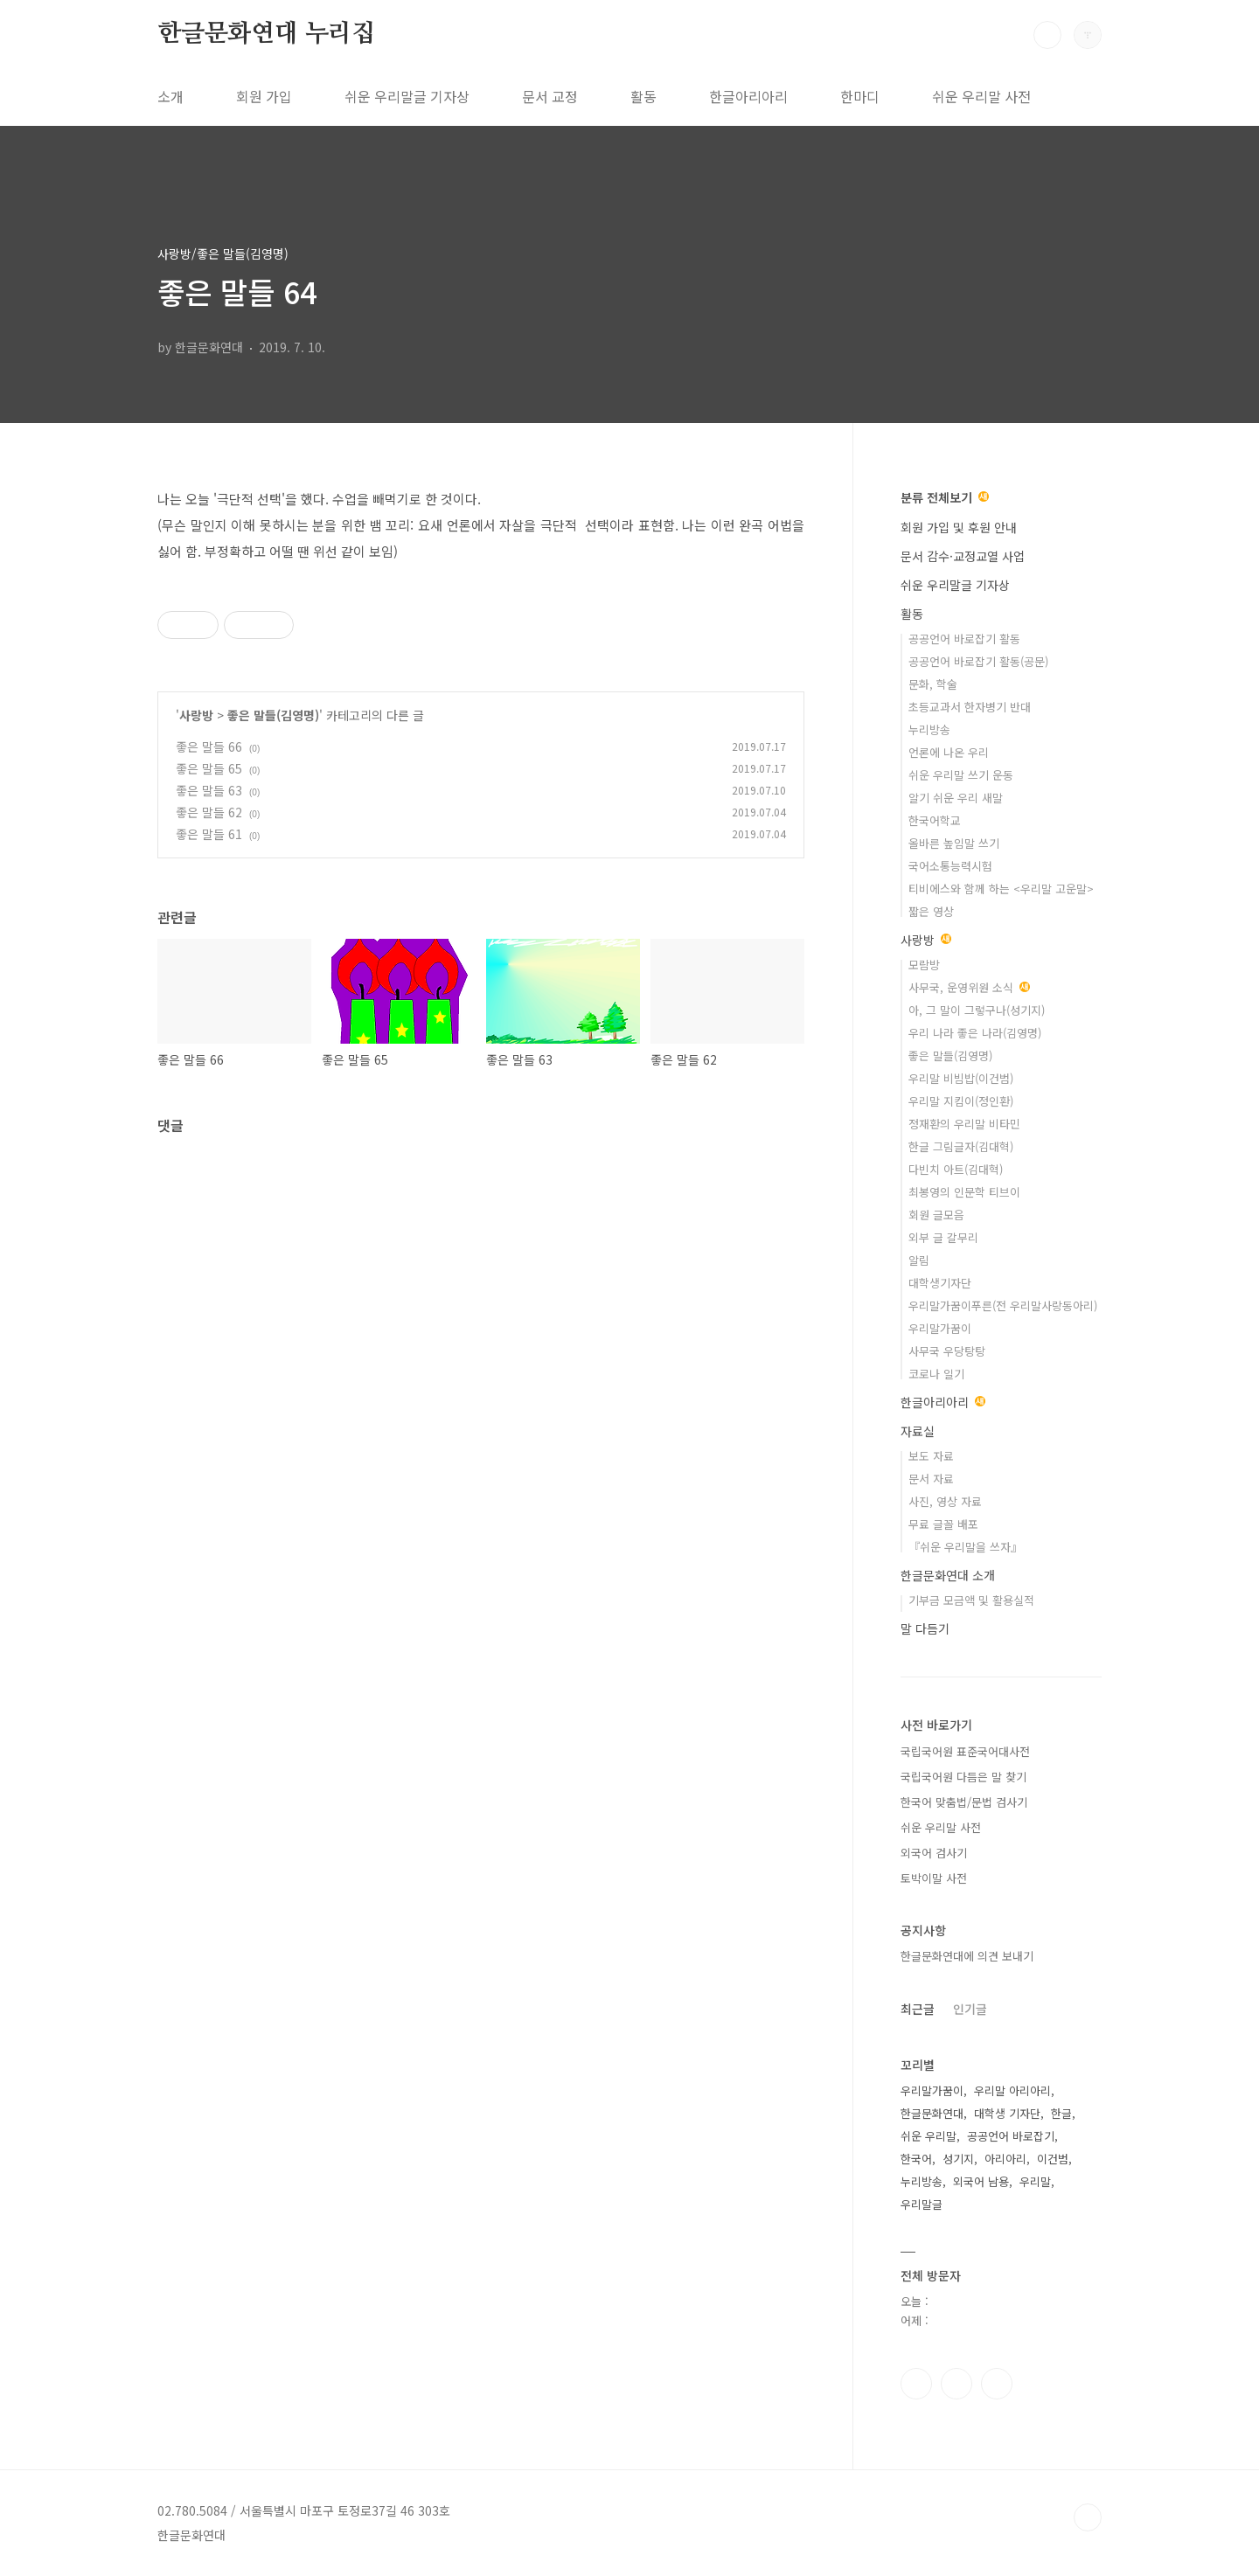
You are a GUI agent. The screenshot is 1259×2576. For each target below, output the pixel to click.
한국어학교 (934, 820)
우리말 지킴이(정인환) (960, 1101)
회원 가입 (264, 96)
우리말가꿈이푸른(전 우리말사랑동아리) (1002, 1305)
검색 (1047, 35)
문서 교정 (550, 96)
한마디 (860, 96)
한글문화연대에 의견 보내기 (967, 1956)
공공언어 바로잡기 (1010, 2136)
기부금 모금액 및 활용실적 (971, 1600)
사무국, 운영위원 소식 (969, 987)
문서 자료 (931, 1478)
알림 (918, 1260)
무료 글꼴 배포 (943, 1524)
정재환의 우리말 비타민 (964, 1123)
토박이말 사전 (934, 1878)
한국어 (916, 2158)
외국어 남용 (981, 2181)
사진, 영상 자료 (945, 1501)
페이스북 (916, 2383)
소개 (170, 96)
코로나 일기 (936, 1373)
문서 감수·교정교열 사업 (963, 556)
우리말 (1035, 2181)
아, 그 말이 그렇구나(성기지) (976, 1010)
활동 (643, 96)
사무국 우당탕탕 (946, 1351)
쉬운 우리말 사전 (981, 96)
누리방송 (929, 729)
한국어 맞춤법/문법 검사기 (964, 1802)
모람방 (924, 964)
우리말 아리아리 (1012, 2090)
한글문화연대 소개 (948, 1575)
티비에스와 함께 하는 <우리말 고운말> (1001, 888)
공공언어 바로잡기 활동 (964, 638)
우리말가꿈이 (939, 1328)
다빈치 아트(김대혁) (955, 1169)
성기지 (958, 2158)
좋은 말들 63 (209, 790)
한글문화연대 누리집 (266, 34)
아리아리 (1005, 2158)
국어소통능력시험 (950, 866)
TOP (1088, 2517)
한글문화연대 (932, 2113)
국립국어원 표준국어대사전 (965, 1751)
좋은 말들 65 (209, 768)
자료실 (918, 1431)
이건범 (1052, 2158)
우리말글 (922, 2204)
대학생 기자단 (1007, 2113)
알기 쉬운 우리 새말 (955, 797)
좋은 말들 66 (209, 746)
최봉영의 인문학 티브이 (964, 1192)
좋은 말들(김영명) (273, 715)
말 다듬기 (925, 1628)
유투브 (996, 2383)
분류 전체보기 (945, 497)
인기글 (970, 2008)
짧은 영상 (931, 911)
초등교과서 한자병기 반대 (969, 706)
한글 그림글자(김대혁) (960, 1146)
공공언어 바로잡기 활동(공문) (978, 661)
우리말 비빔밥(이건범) (960, 1078)
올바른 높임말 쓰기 (953, 843)
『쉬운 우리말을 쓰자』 (965, 1546)
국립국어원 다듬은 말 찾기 (963, 1776)
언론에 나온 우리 (948, 752)
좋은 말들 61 (209, 834)
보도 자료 (931, 1456)
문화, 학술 (932, 684)
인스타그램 (956, 2383)
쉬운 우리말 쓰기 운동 (960, 775)
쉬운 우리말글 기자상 (407, 96)
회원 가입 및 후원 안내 (959, 527)
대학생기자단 (939, 1282)
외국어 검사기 (934, 1852)
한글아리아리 (748, 96)
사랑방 (196, 715)
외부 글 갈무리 (943, 1237)
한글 (1061, 2113)
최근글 (918, 2008)
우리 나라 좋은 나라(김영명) (974, 1032)
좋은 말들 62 (209, 812)
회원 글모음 (936, 1214)
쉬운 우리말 (928, 2136)
